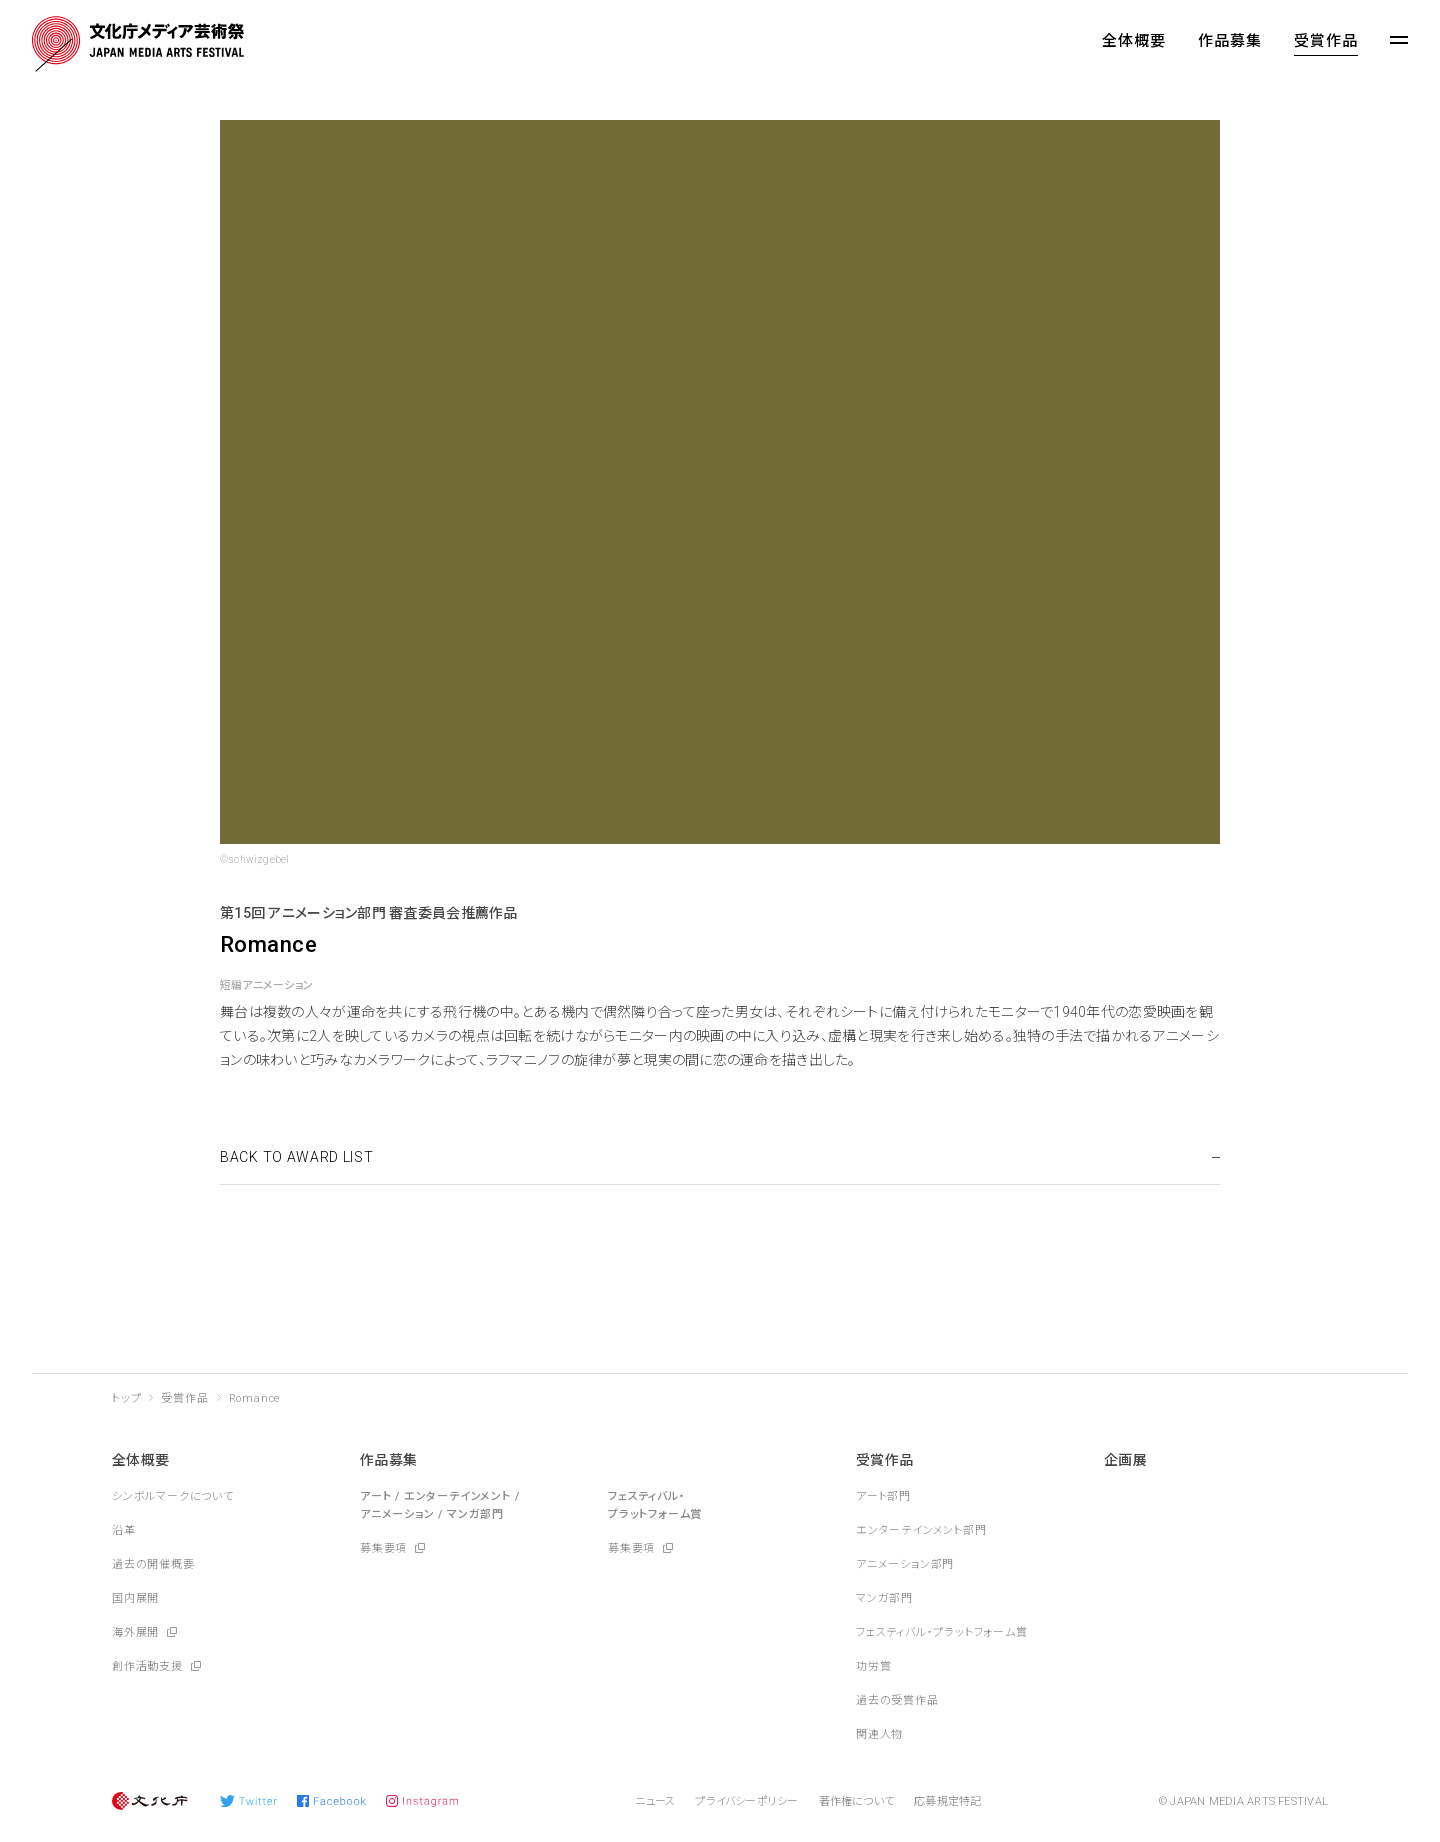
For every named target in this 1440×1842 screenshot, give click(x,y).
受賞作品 (1326, 41)
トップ (126, 1398)
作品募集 (1230, 41)
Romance (255, 1398)
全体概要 (1134, 41)
